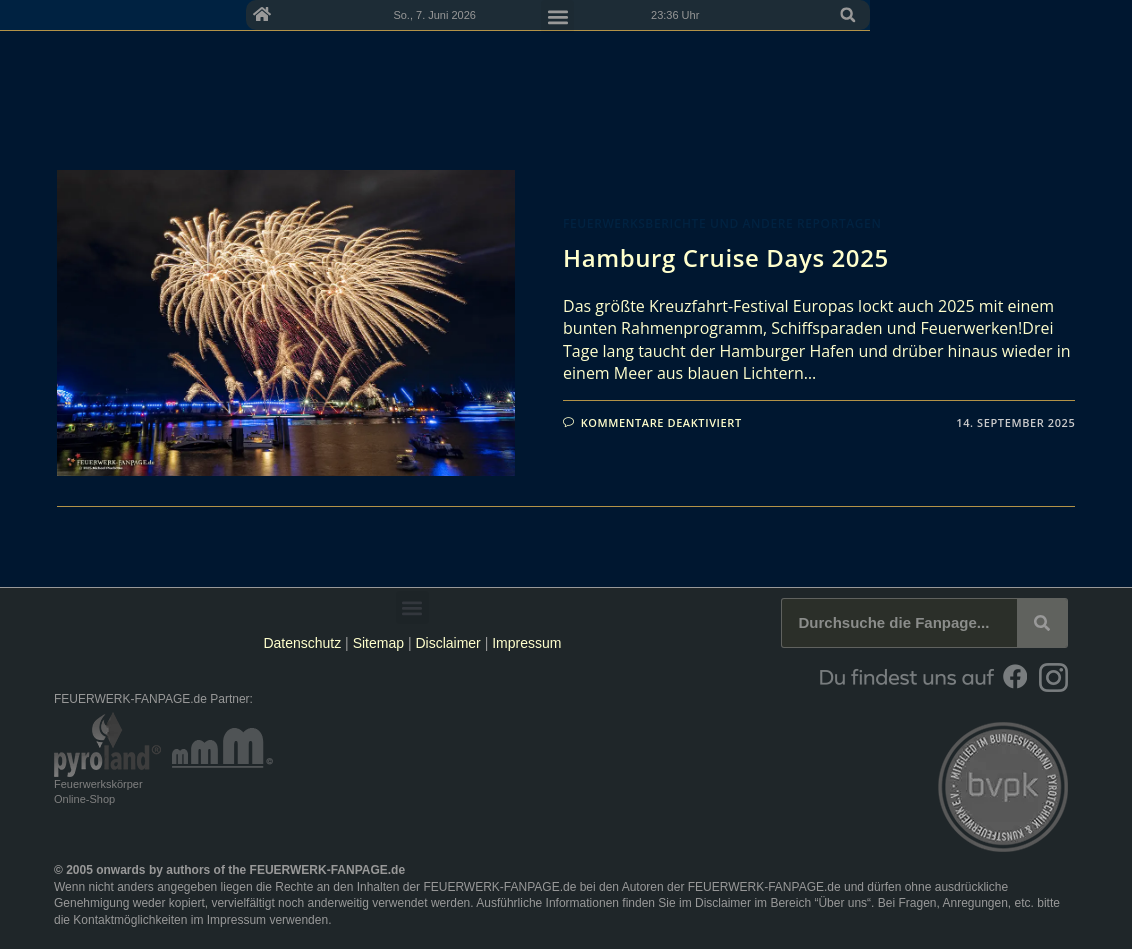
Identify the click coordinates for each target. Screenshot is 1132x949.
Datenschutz (302, 643)
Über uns (842, 903)
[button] (1056, 52)
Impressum (526, 643)
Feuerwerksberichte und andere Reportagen (722, 223)
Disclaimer (447, 643)
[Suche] (1042, 623)
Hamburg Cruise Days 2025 (726, 257)
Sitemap (380, 643)
